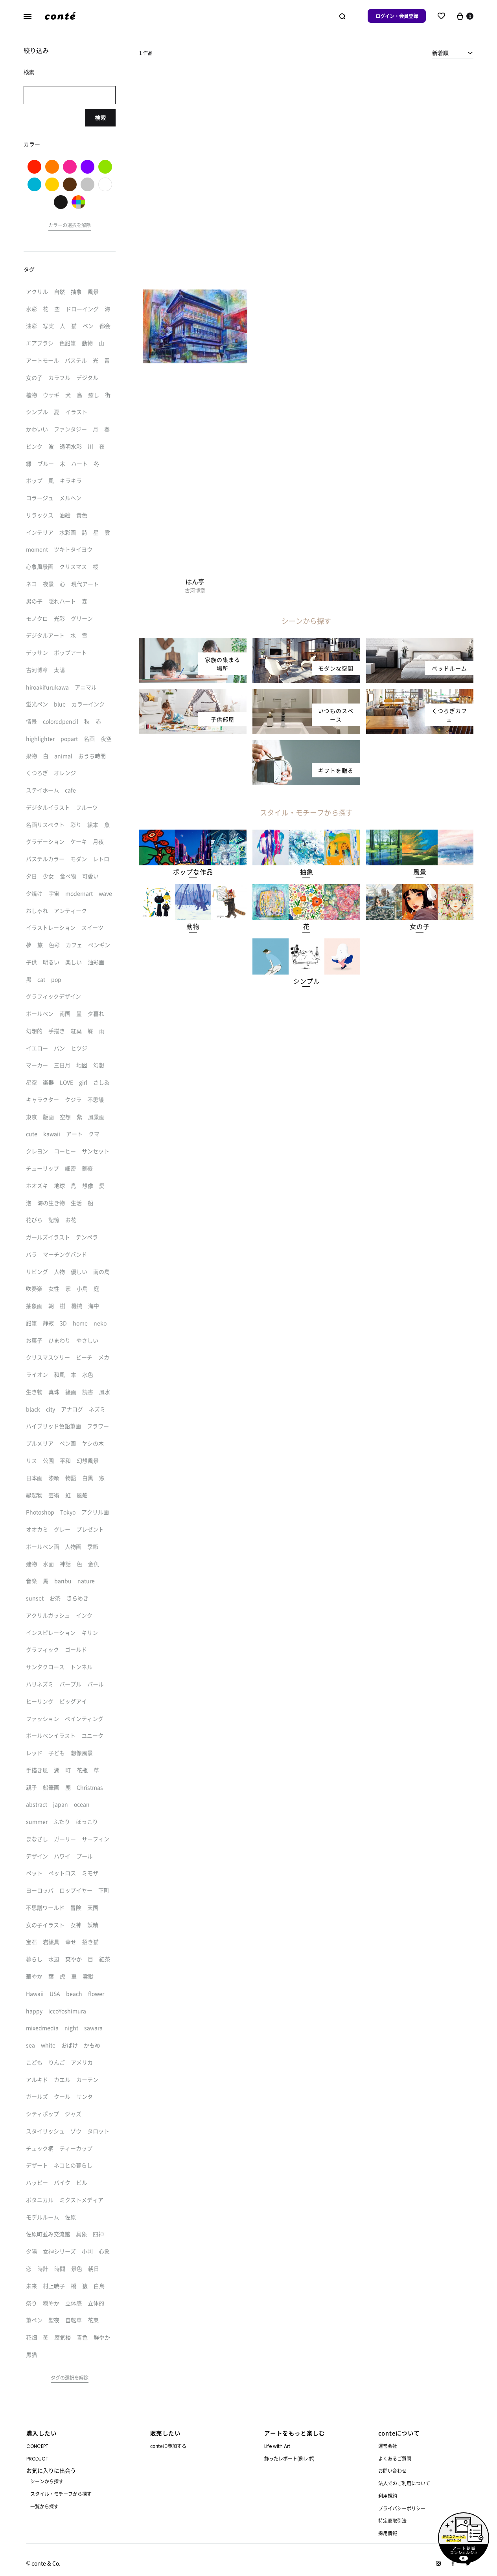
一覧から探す (44, 2506)
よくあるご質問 (394, 2458)
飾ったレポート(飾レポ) (289, 2458)
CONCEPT (37, 2446)
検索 (100, 117)
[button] (193, 871)
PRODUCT (37, 2458)
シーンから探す (46, 2481)
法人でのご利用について (404, 2483)
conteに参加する (168, 2445)
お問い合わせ (392, 2470)
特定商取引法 (392, 2520)
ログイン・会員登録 (397, 16)
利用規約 (387, 2495)
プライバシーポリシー (401, 2508)
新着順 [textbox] (440, 53)
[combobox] (452, 52)
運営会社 (387, 2445)
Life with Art (277, 2446)
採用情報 (387, 2533)
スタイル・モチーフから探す (61, 2493)
